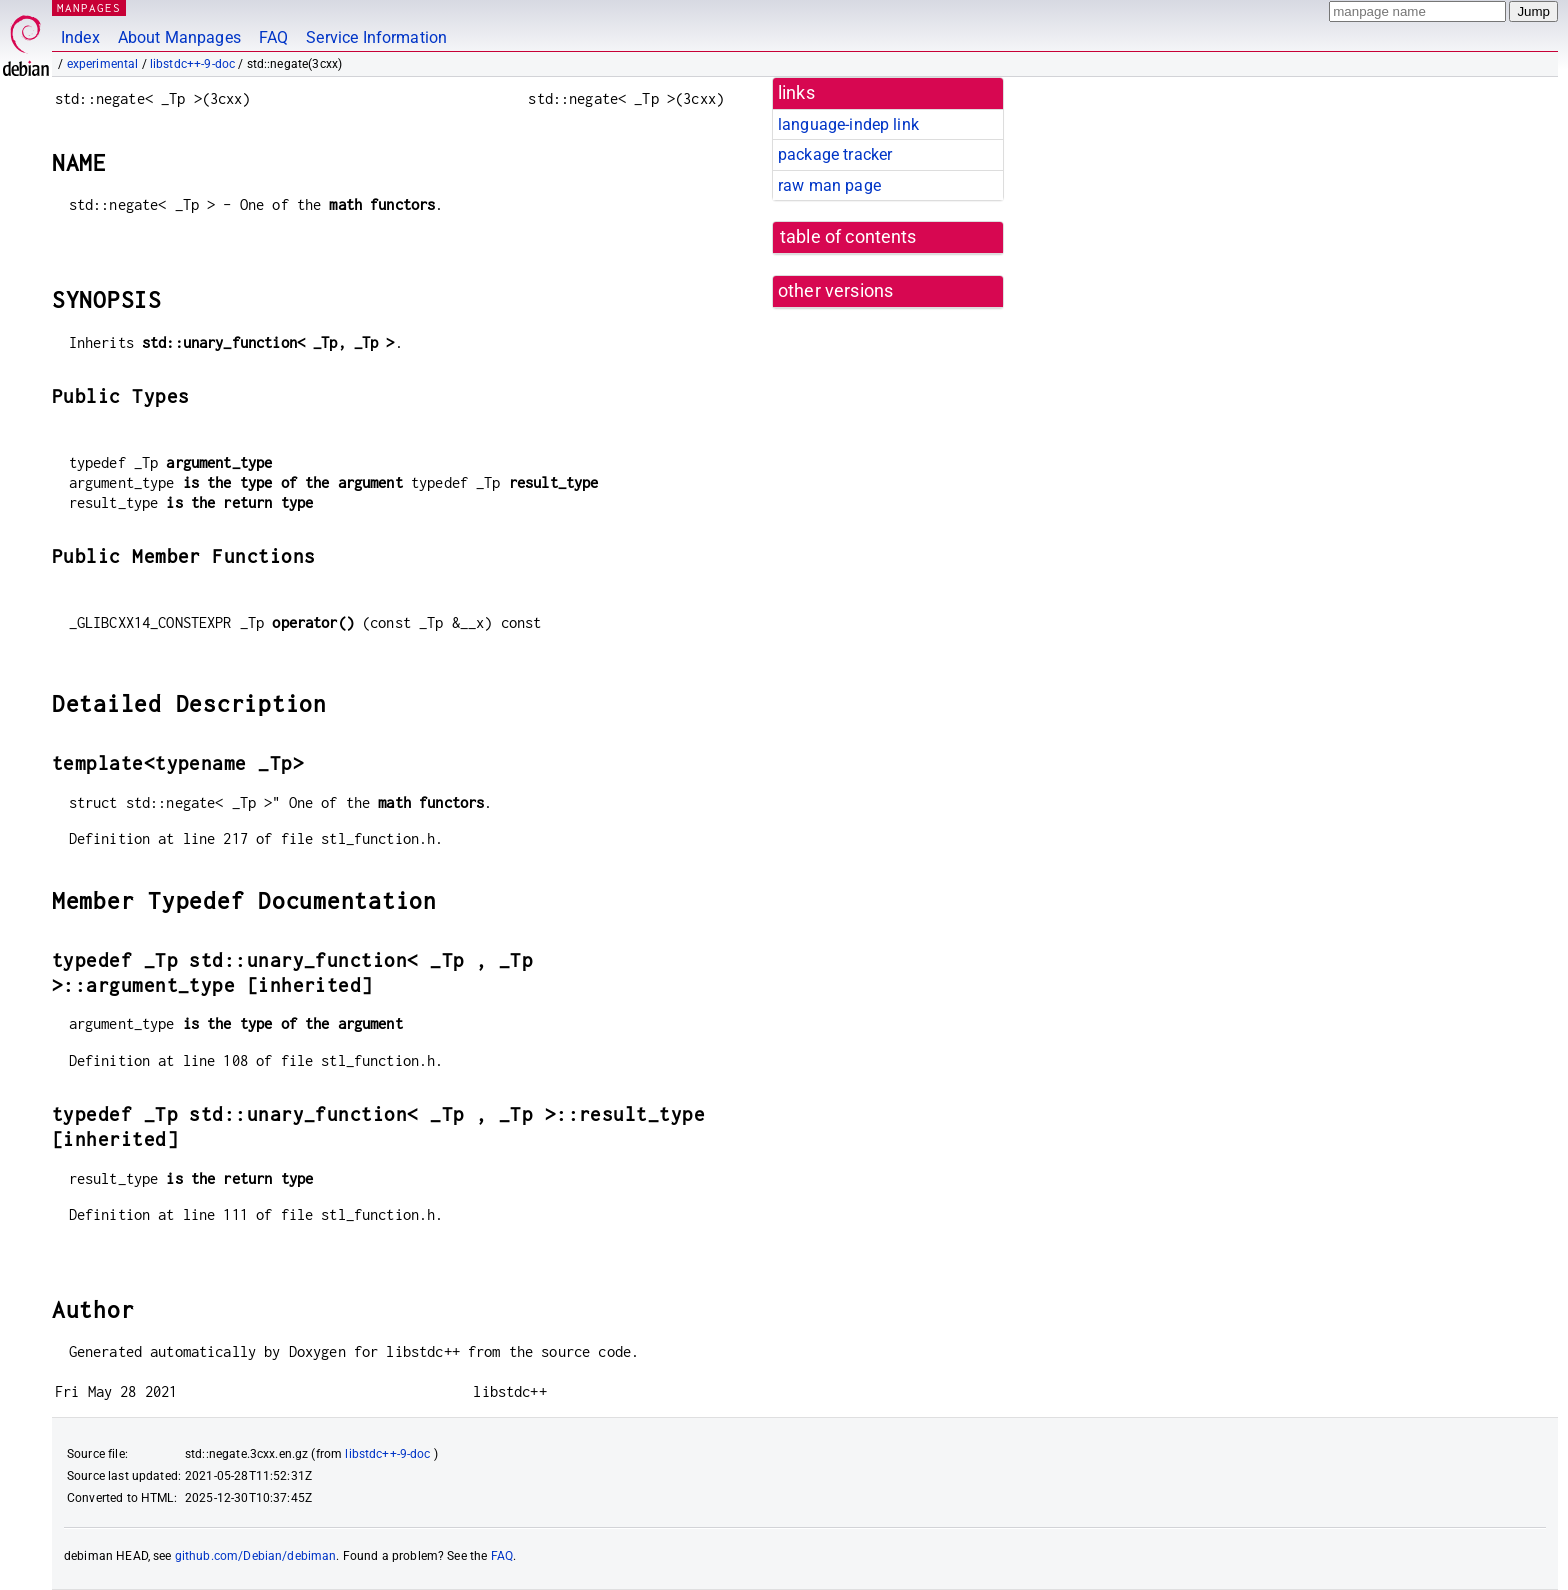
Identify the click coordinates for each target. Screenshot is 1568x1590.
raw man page (829, 185)
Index (80, 37)
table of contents (848, 237)
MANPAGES (89, 7)
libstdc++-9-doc (192, 64)
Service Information (376, 37)
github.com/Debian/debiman (256, 1556)
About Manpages (179, 37)
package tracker (835, 154)
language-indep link (848, 124)
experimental (103, 64)
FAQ (273, 37)
